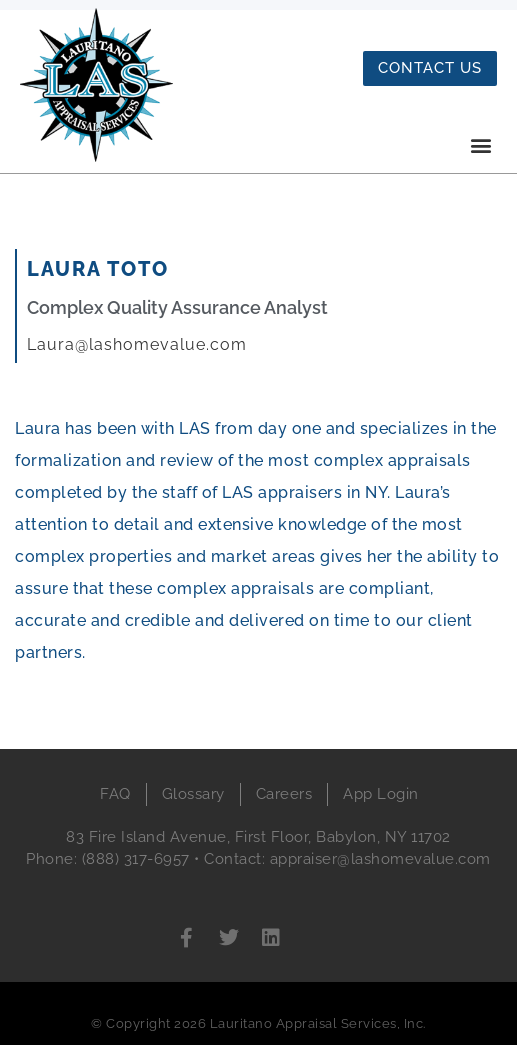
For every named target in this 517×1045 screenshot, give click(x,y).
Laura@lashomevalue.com (137, 344)
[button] (480, 144)
